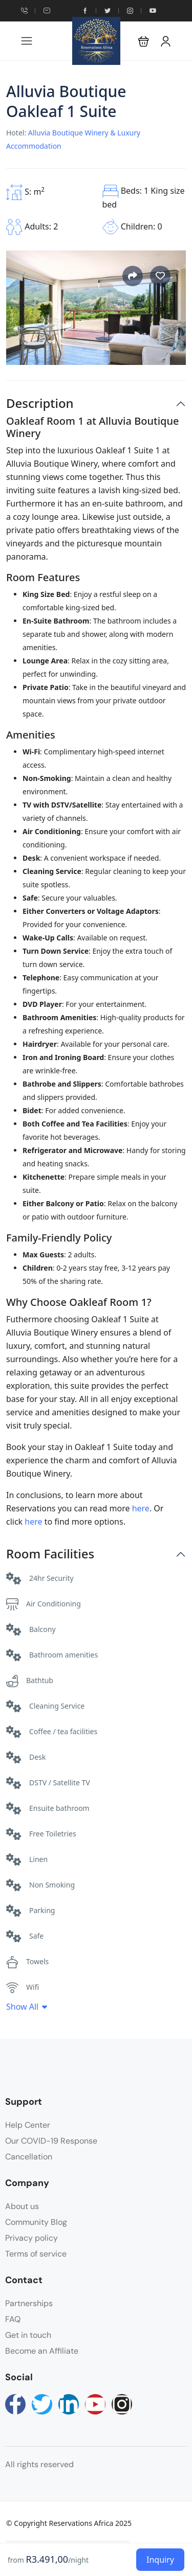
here (141, 1508)
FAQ (12, 2319)
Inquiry (160, 2559)
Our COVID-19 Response (51, 2140)
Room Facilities (50, 1554)
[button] (144, 41)
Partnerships (29, 2303)
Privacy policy (31, 2238)
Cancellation (28, 2156)
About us (22, 2206)
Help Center (27, 2125)
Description (40, 403)
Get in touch (28, 2335)
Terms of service (36, 2253)
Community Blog (36, 2222)
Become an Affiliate (41, 2350)
